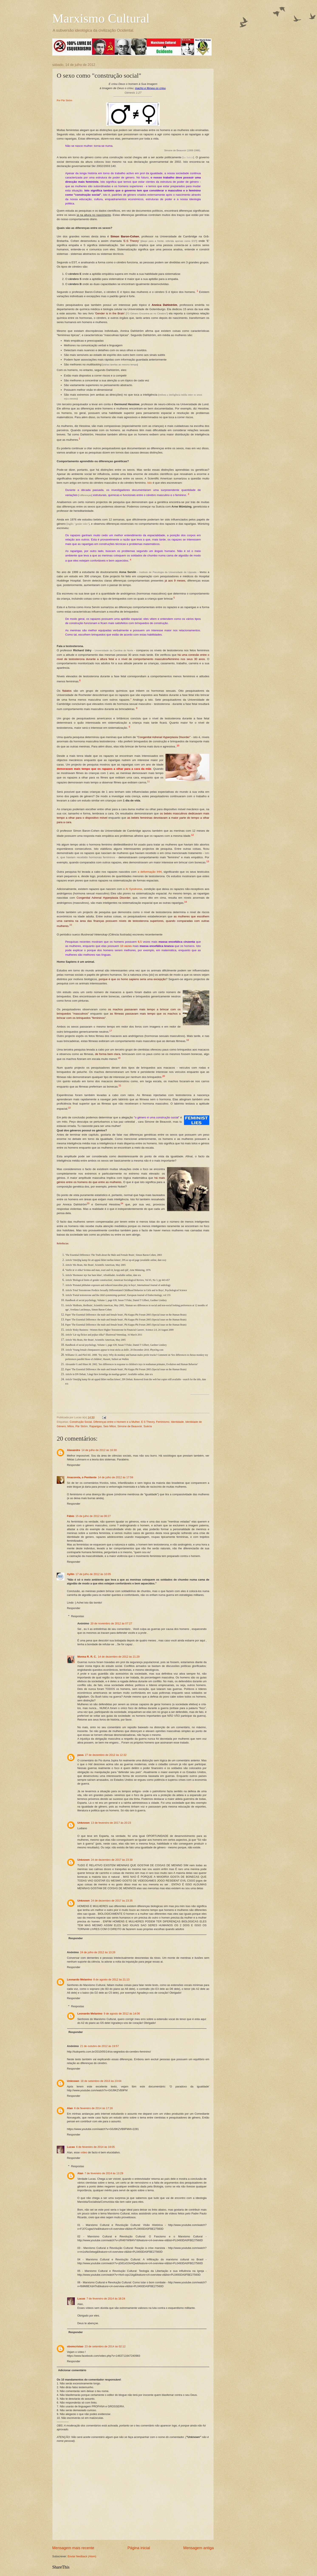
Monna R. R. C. (87, 1656)
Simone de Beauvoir (129, 1426)
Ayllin (70, 1574)
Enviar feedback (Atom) (82, 2556)
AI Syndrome (133, 889)
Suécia (147, 1426)
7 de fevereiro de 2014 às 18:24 (105, 2298)
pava (80, 1754)
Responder (73, 1465)
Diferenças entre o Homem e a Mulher (116, 1421)
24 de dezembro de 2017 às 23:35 (112, 1900)
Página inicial (138, 2548)
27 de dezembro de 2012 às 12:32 (105, 1754)
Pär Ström (81, 1426)
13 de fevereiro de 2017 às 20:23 (111, 1822)
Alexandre (73, 1450)
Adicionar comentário (72, 2370)
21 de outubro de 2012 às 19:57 (99, 2046)
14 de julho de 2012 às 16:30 (99, 1450)
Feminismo (163, 1421)
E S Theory (147, 1421)
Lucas (71, 2146)
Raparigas (95, 1426)
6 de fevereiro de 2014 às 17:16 (93, 2108)
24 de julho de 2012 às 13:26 (97, 1952)
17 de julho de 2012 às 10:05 (93, 1574)
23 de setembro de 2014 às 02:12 (105, 2346)
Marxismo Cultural (101, 18)
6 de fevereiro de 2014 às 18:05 (95, 2146)
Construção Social (81, 1421)
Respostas (77, 1616)
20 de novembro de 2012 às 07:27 (111, 1623)
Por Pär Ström (64, 100)
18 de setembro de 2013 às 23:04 (101, 2081)
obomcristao (75, 2346)
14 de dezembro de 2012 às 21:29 (119, 1656)
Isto (149, 482)
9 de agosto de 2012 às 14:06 (122, 2013)
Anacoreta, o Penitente (82, 1477)
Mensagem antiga (198, 2548)
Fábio (70, 1516)
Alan (70, 2108)
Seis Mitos (109, 1426)
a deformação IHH (150, 871)
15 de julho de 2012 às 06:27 (93, 1516)
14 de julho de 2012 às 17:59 (115, 1477)
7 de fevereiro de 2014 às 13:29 (104, 2173)
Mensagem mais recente (73, 2548)
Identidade (177, 1421)
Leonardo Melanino (79, 1979)
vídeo (84, 2152)
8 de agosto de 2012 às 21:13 (111, 1979)
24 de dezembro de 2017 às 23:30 (112, 1859)
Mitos (70, 1426)
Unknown (83, 1822)
